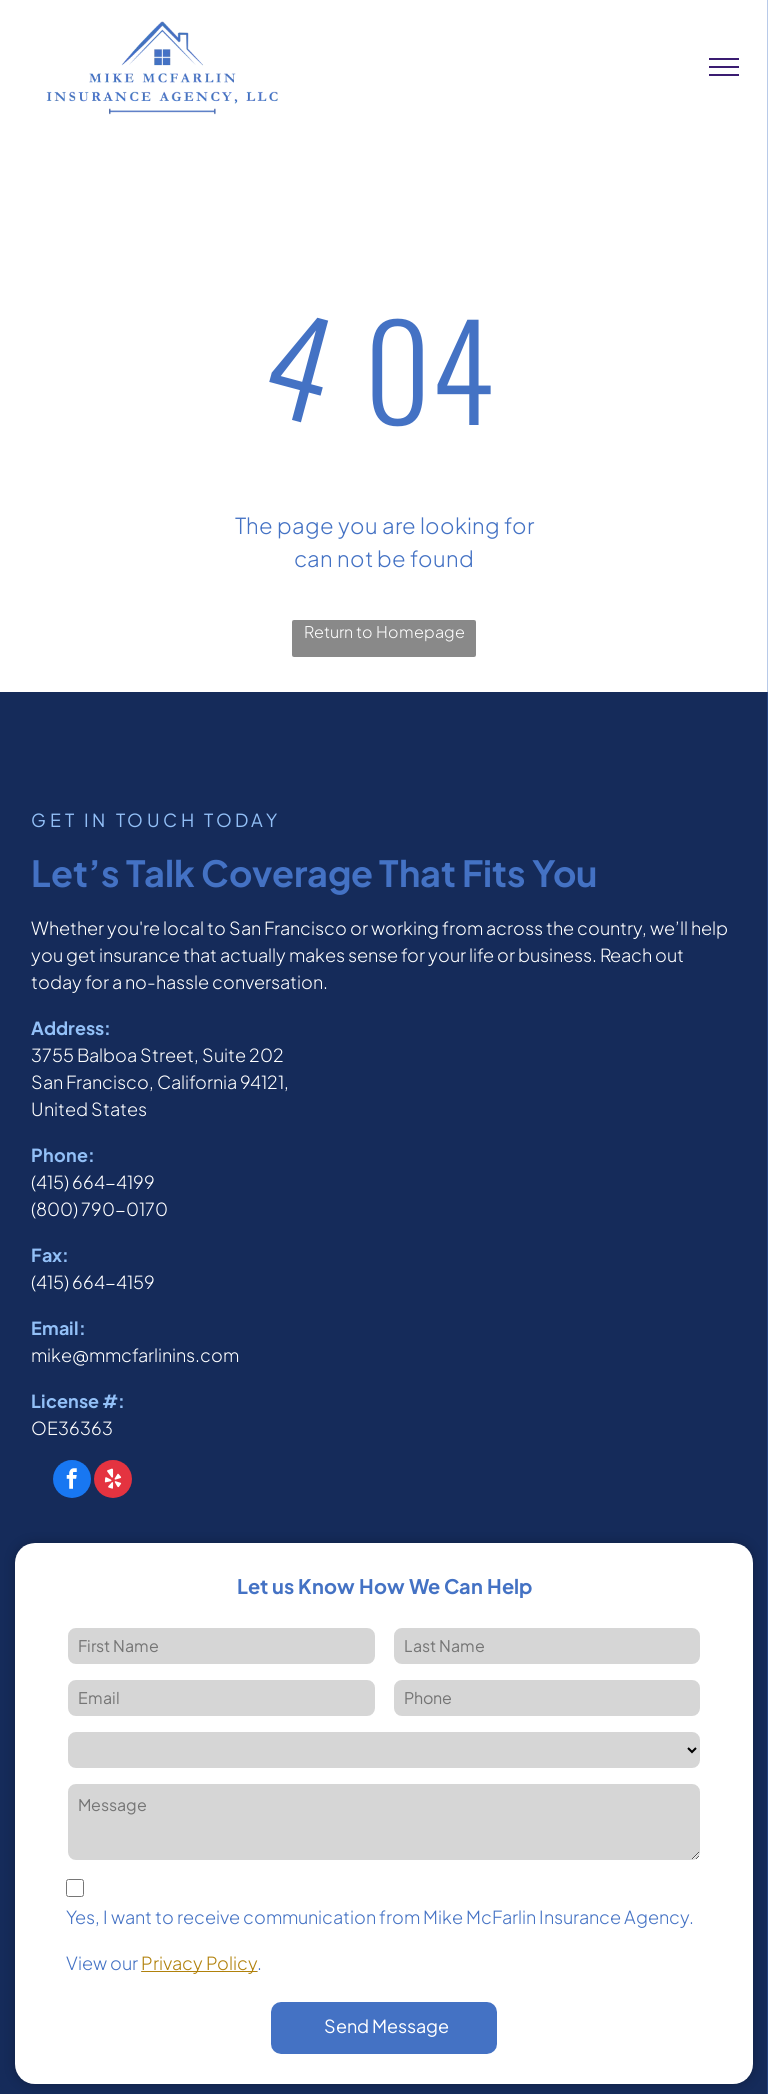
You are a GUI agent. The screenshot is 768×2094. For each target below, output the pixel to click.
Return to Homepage (384, 631)
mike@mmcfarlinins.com (135, 1354)
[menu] (724, 67)
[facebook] (72, 1481)
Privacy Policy (199, 1962)
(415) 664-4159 (93, 1281)
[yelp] (113, 1481)
